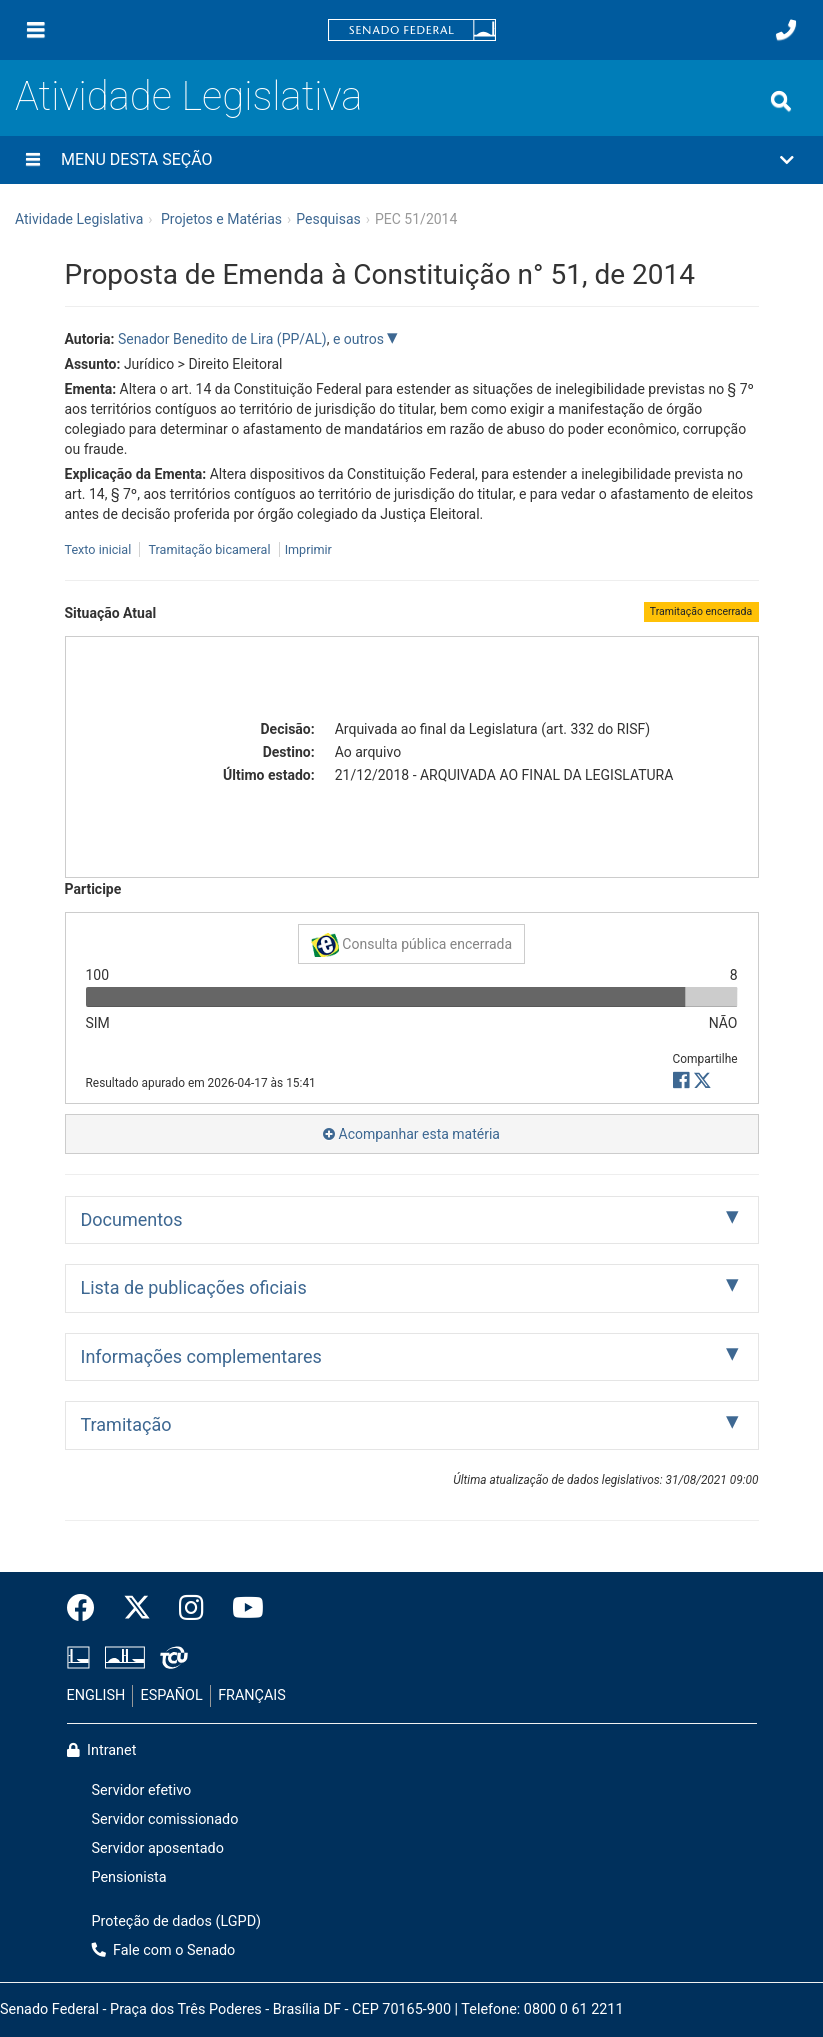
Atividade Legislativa (188, 96)
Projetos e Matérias (221, 219)
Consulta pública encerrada (411, 945)
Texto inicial (100, 549)
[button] (411, 160)
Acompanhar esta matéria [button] (411, 1134)
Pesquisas (328, 219)
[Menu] (36, 30)
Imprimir (308, 549)
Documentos (132, 1219)
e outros (360, 339)
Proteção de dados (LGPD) (177, 1921)
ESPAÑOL (172, 1695)
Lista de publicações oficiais (194, 1287)
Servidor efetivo (142, 1790)
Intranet (102, 1750)
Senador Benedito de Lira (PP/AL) (222, 339)
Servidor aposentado (158, 1848)
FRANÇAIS (252, 1695)
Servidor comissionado (165, 1819)
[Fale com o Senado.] (786, 30)
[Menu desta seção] (33, 160)
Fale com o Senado (164, 1950)
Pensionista (129, 1877)
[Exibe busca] (781, 101)
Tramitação (126, 1424)
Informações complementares (201, 1356)
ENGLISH (96, 1695)
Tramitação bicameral (209, 549)
